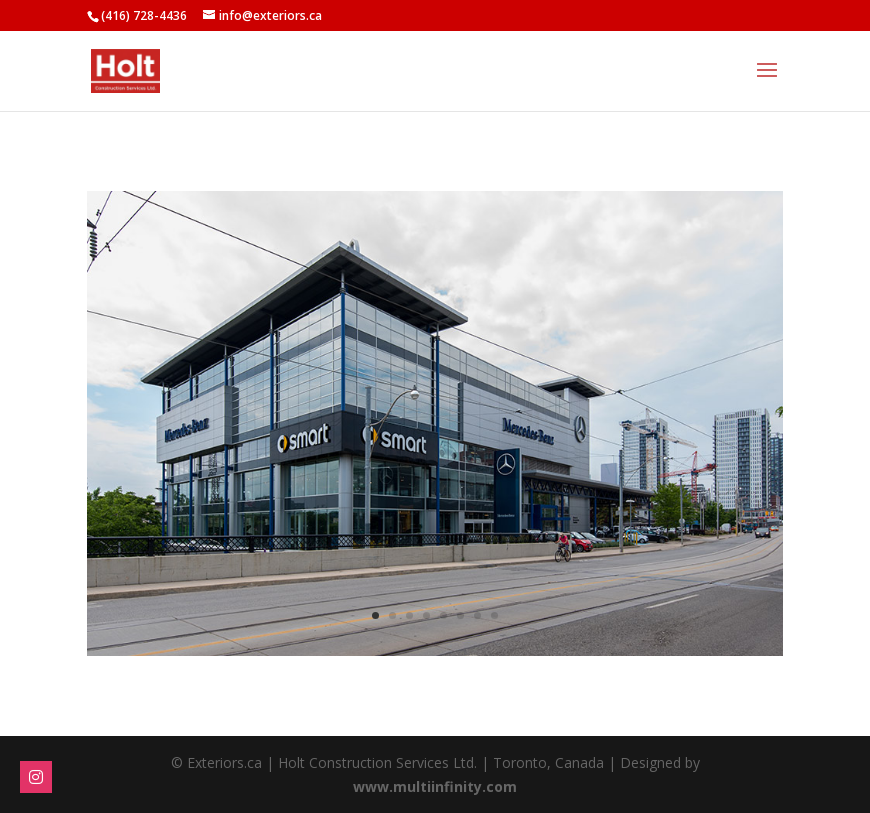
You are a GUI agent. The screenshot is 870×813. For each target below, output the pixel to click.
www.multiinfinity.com (435, 786)
